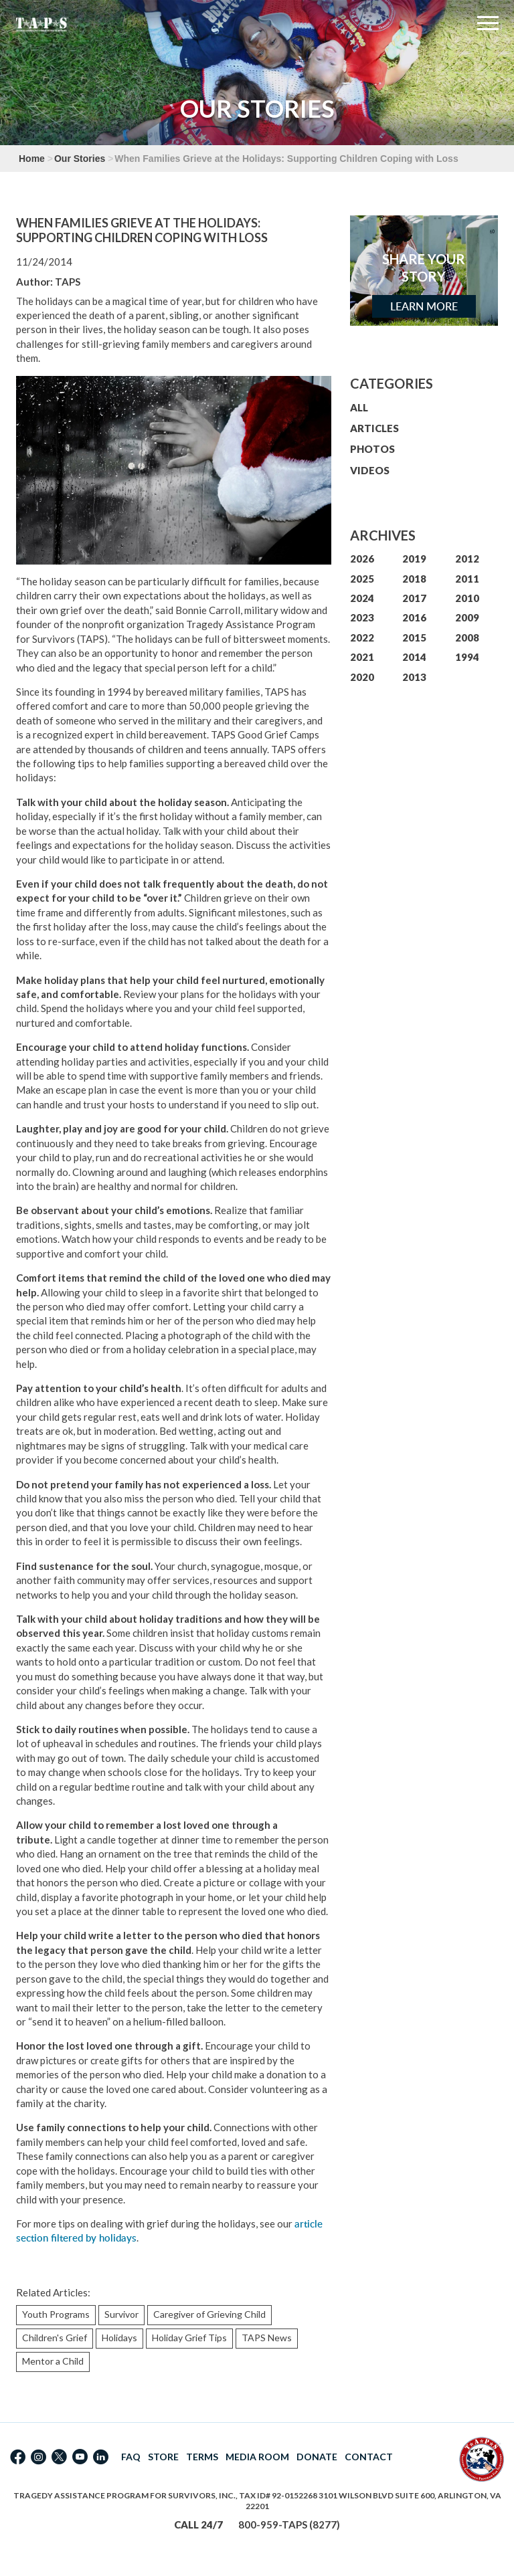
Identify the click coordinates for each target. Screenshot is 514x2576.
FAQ (131, 2456)
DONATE (316, 2456)
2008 (467, 637)
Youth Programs (56, 2314)
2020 (362, 677)
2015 (414, 637)
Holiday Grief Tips (189, 2337)
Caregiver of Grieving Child (209, 2314)
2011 (467, 579)
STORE (163, 2456)
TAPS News (267, 2337)
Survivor (121, 2314)
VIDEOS (370, 470)
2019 (414, 559)
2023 (362, 617)
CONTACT (369, 2456)
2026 (362, 559)
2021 (362, 657)
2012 (467, 559)
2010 (467, 598)
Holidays (119, 2337)
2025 (362, 579)
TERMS (202, 2456)
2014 (414, 657)
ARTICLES (374, 428)
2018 (414, 579)
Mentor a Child (53, 2361)
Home (32, 158)
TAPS (67, 282)
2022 (362, 637)
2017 (414, 598)
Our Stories (79, 158)
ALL (359, 407)
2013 (414, 677)
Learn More (424, 306)
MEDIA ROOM (257, 2456)
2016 (414, 617)
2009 (467, 617)
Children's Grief (54, 2337)
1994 (467, 657)
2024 (362, 598)
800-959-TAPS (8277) (289, 2524)
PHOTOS (372, 449)
